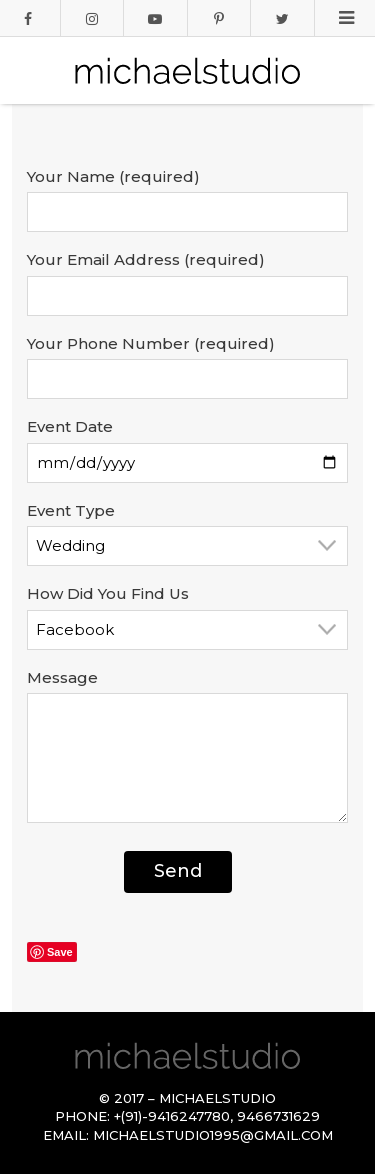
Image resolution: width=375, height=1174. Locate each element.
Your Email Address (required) (146, 259)
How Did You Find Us (108, 593)
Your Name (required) (113, 176)
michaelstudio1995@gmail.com (213, 1135)
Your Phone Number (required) (151, 343)
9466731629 (278, 1116)
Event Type (71, 510)
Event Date (70, 426)
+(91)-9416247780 (172, 1116)
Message (62, 677)
